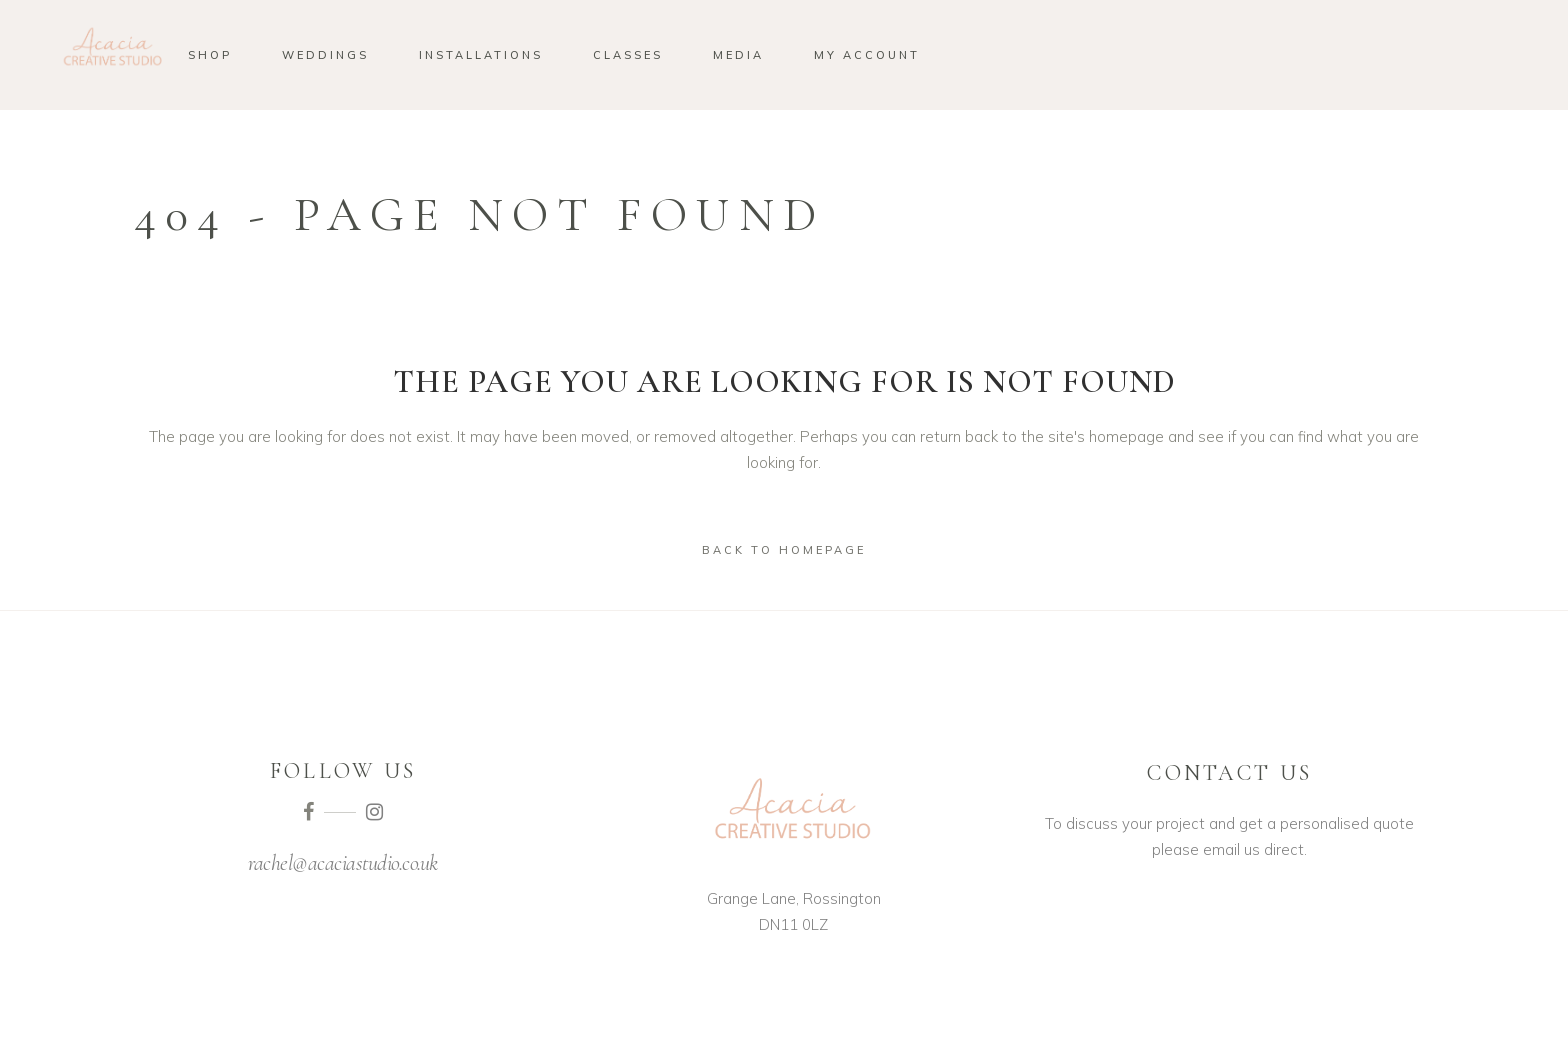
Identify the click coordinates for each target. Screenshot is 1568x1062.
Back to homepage (784, 550)
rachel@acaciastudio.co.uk (343, 863)
